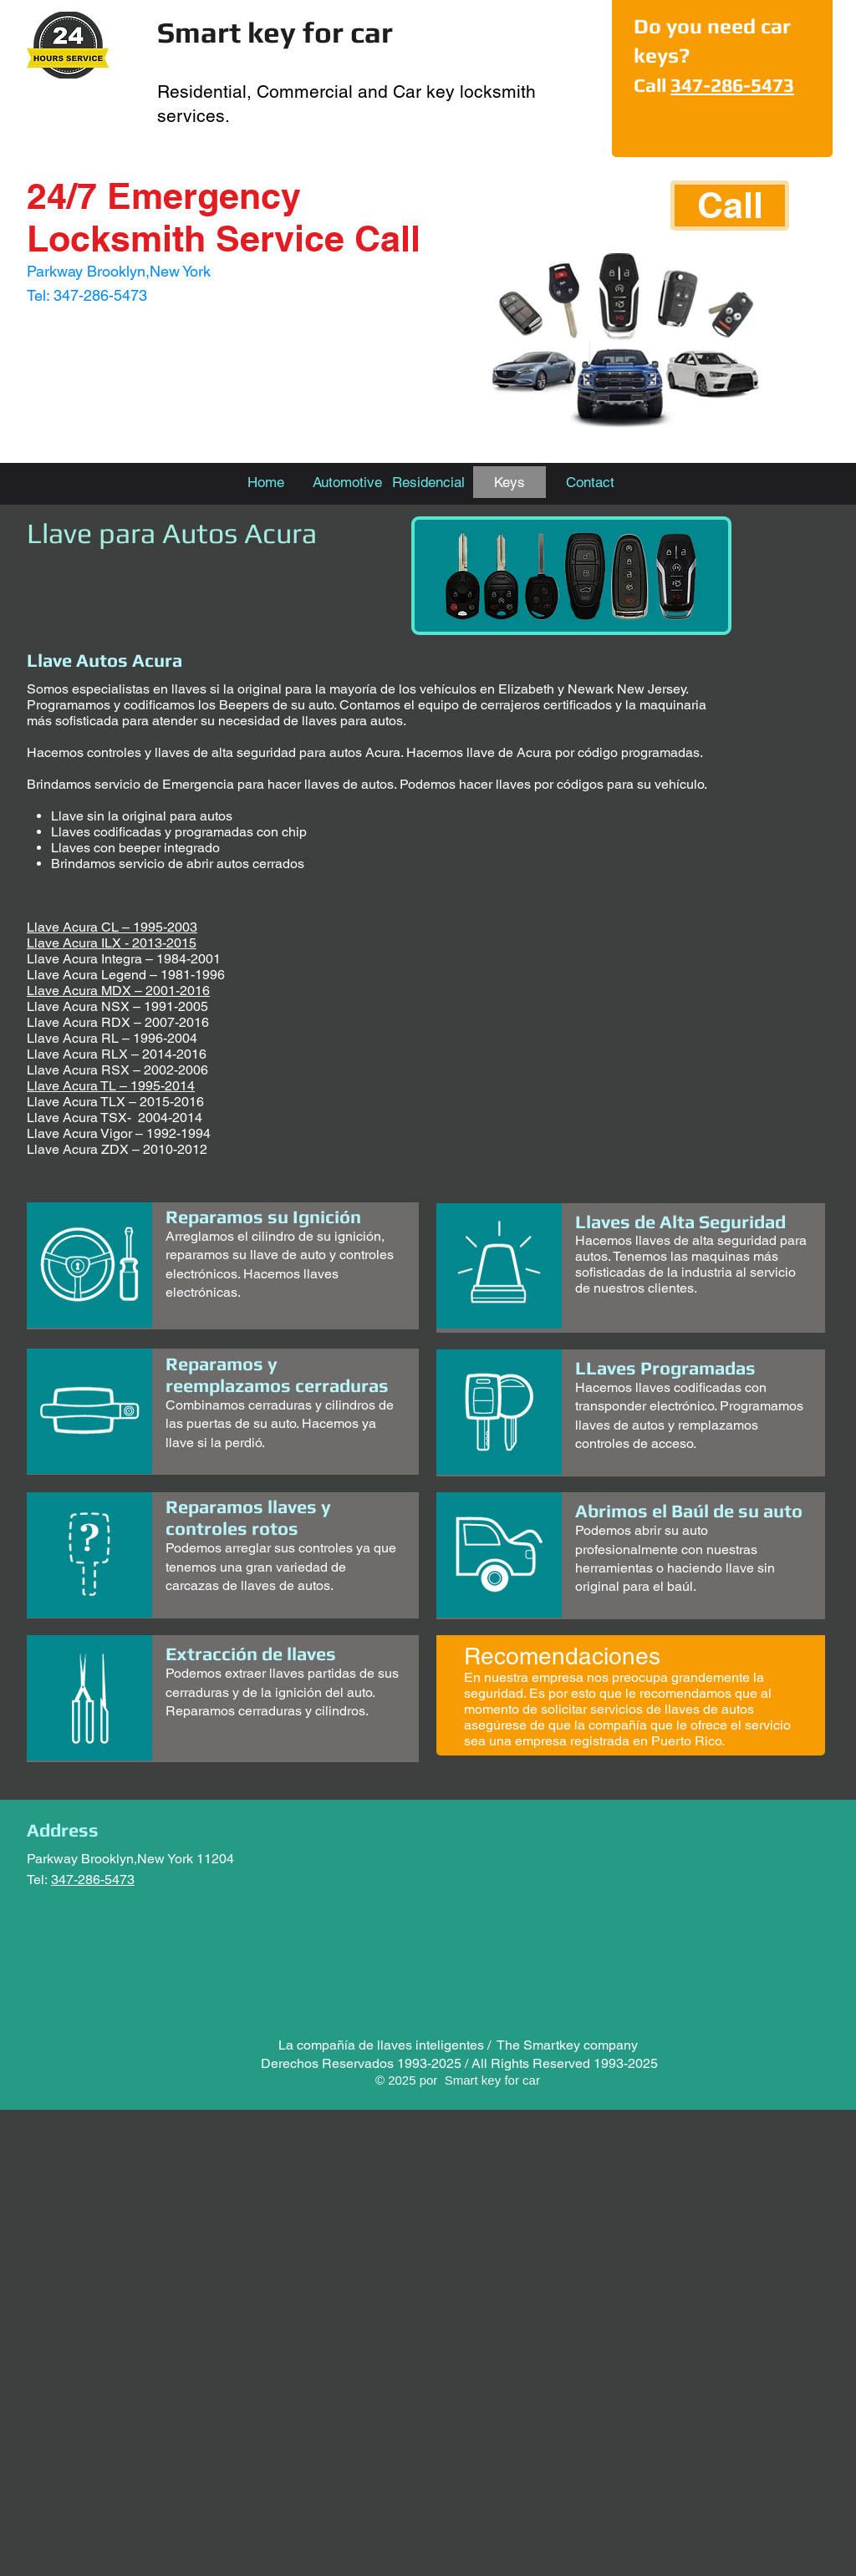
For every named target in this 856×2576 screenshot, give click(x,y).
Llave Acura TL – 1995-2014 (111, 1086)
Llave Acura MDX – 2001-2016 (118, 990)
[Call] (729, 205)
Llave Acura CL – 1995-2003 (112, 927)
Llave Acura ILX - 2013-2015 (111, 943)
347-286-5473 (732, 85)
